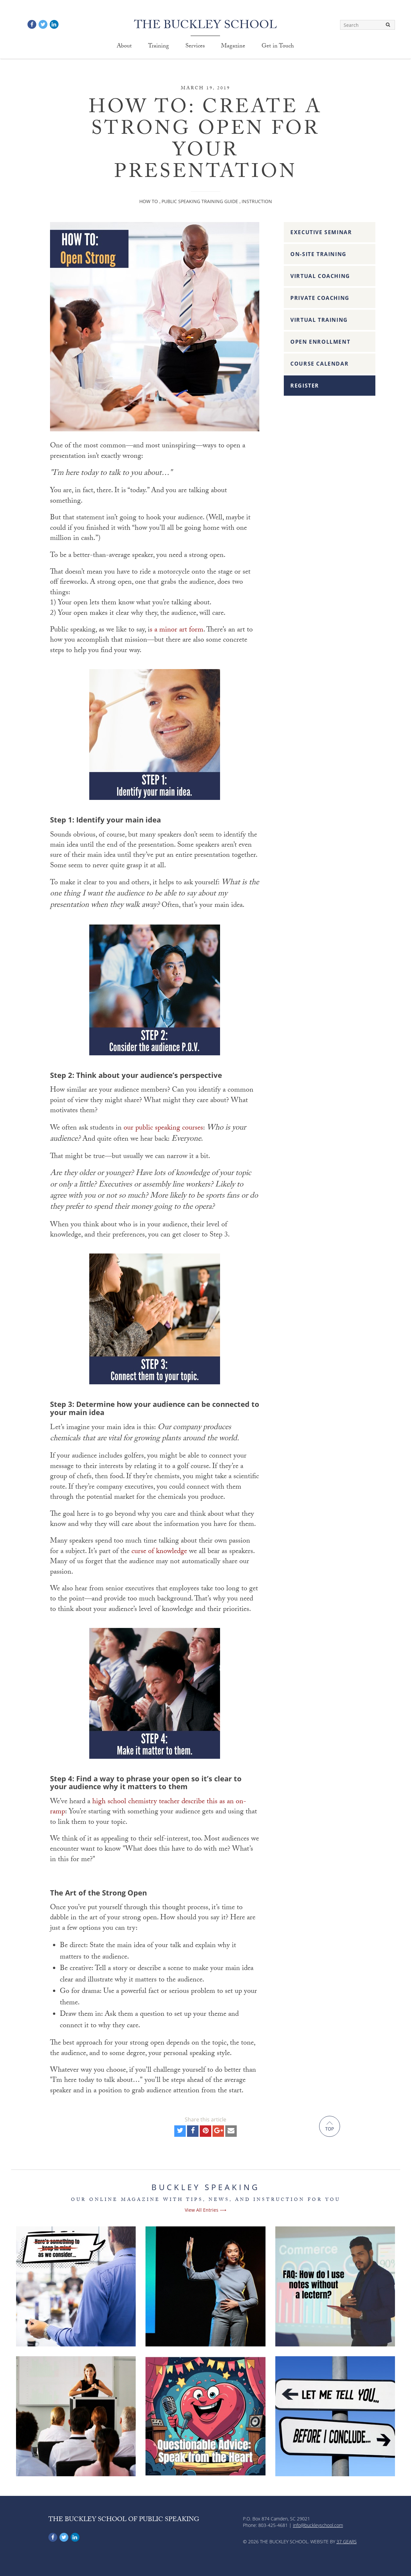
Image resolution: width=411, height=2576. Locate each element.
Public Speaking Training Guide (200, 201)
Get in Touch (278, 47)
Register (304, 385)
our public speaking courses (163, 1128)
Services (195, 47)
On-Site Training (318, 254)
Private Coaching (320, 298)
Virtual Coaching (320, 276)
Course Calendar (319, 363)
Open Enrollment (320, 341)
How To (148, 201)
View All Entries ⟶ (205, 2210)
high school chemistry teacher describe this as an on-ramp (148, 1807)
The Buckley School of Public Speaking (123, 2520)
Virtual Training (319, 319)
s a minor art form (176, 630)
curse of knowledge (159, 1552)
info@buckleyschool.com (318, 2525)
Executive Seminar (321, 232)
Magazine (233, 47)
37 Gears (346, 2541)
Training (158, 47)
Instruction (257, 201)
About (124, 47)
